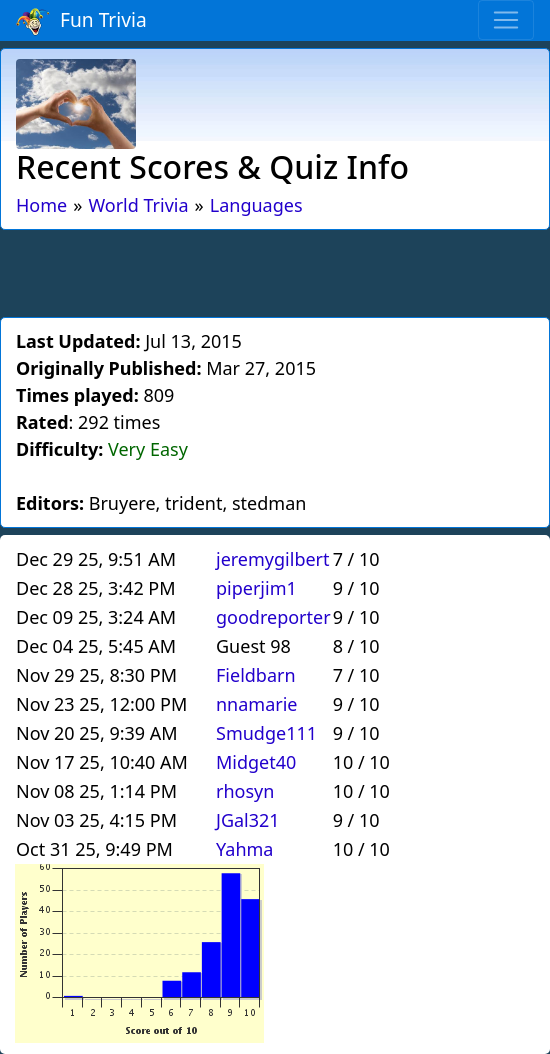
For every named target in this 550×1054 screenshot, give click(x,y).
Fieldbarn (256, 675)
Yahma (244, 849)
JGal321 (248, 820)
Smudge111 (266, 733)
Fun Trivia (81, 21)
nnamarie (257, 704)
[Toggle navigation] (506, 20)
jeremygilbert (273, 559)
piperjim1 (256, 588)
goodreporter (273, 617)
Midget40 (256, 762)
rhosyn (245, 791)
